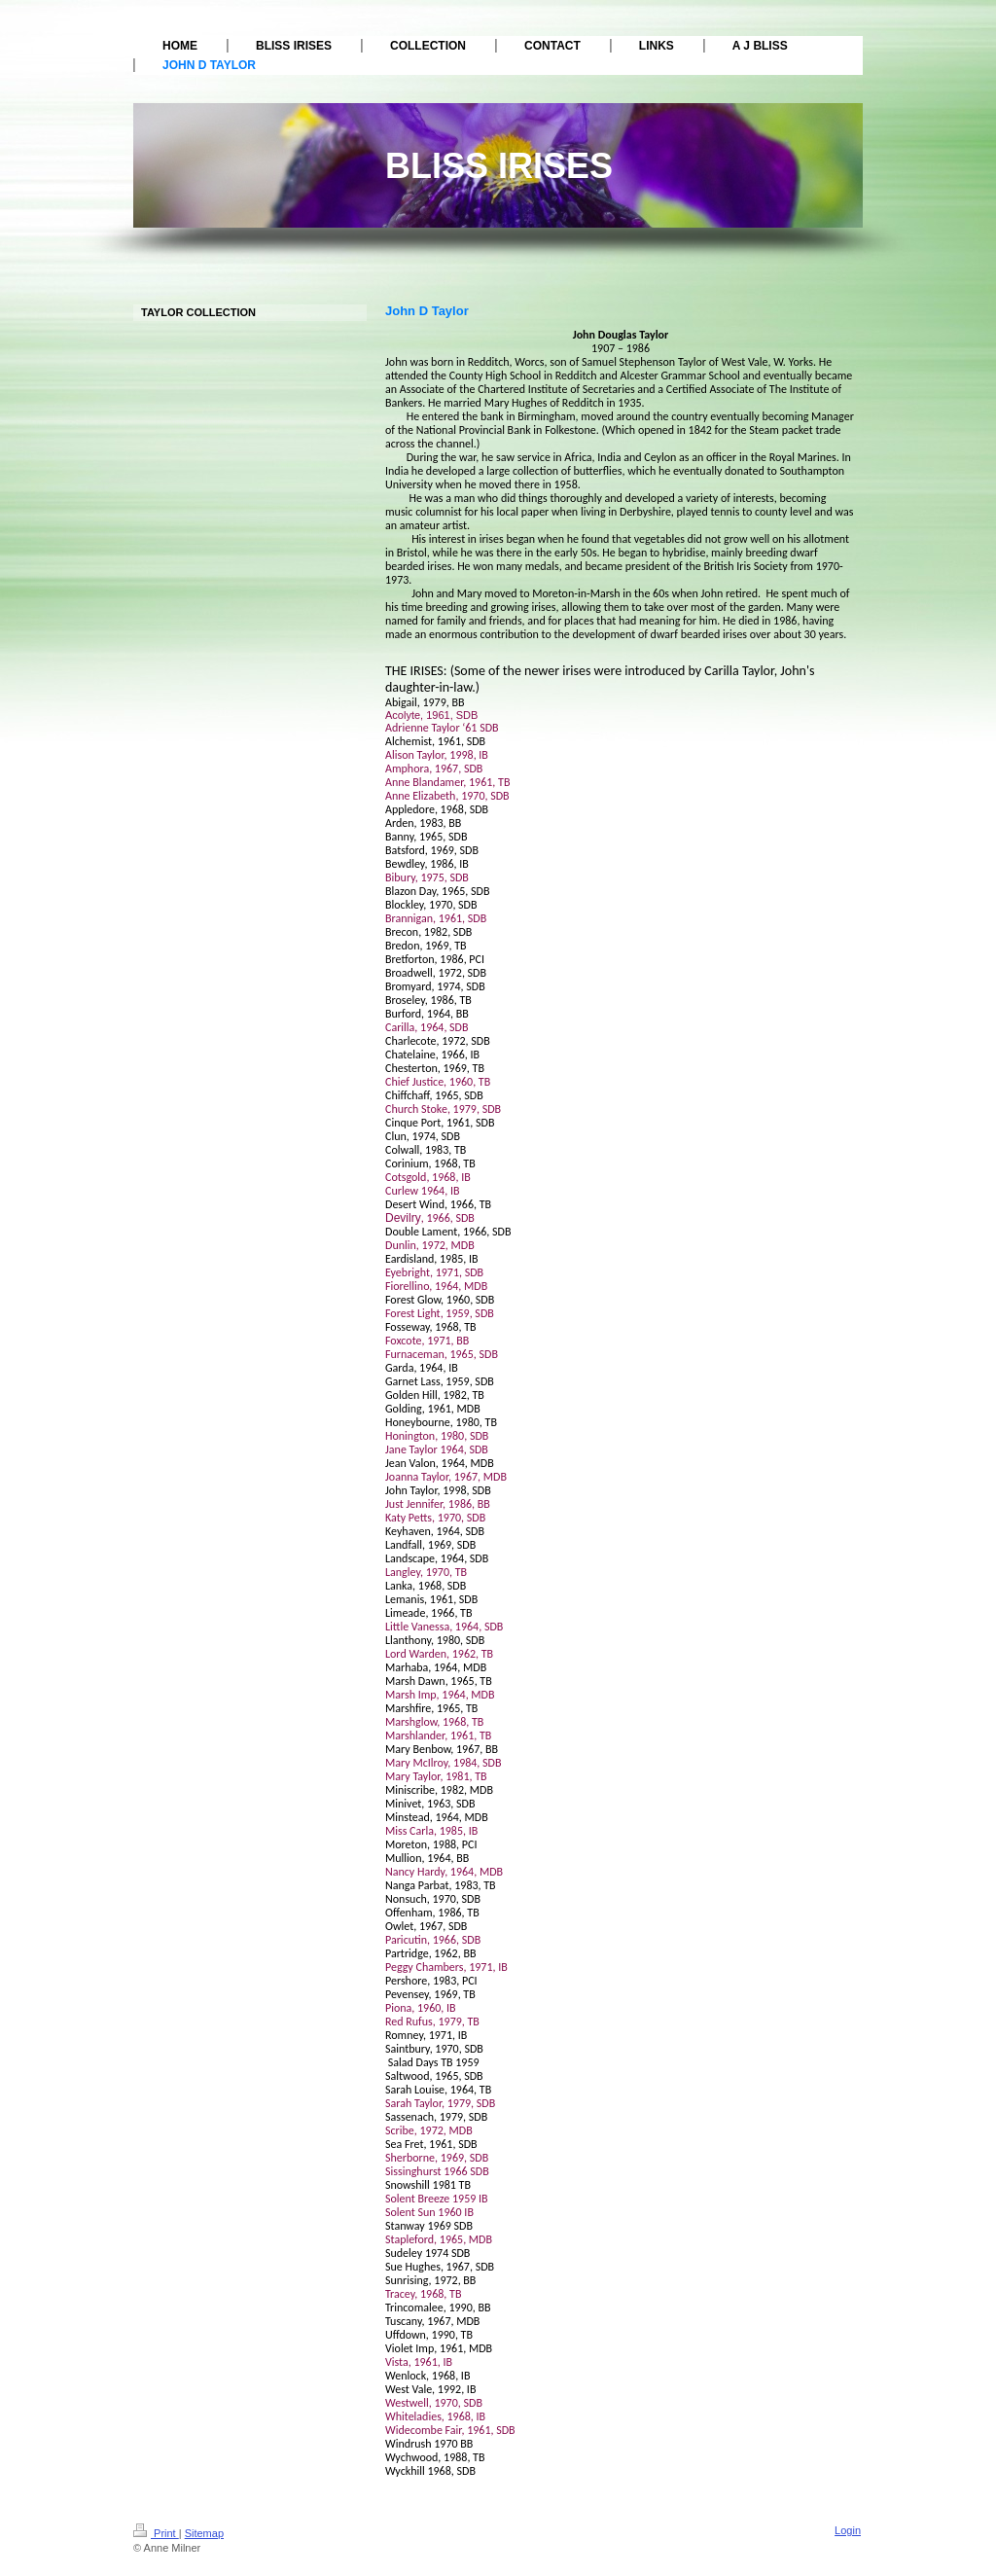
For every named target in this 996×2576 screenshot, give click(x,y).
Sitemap (204, 2533)
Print (156, 2533)
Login (848, 2530)
